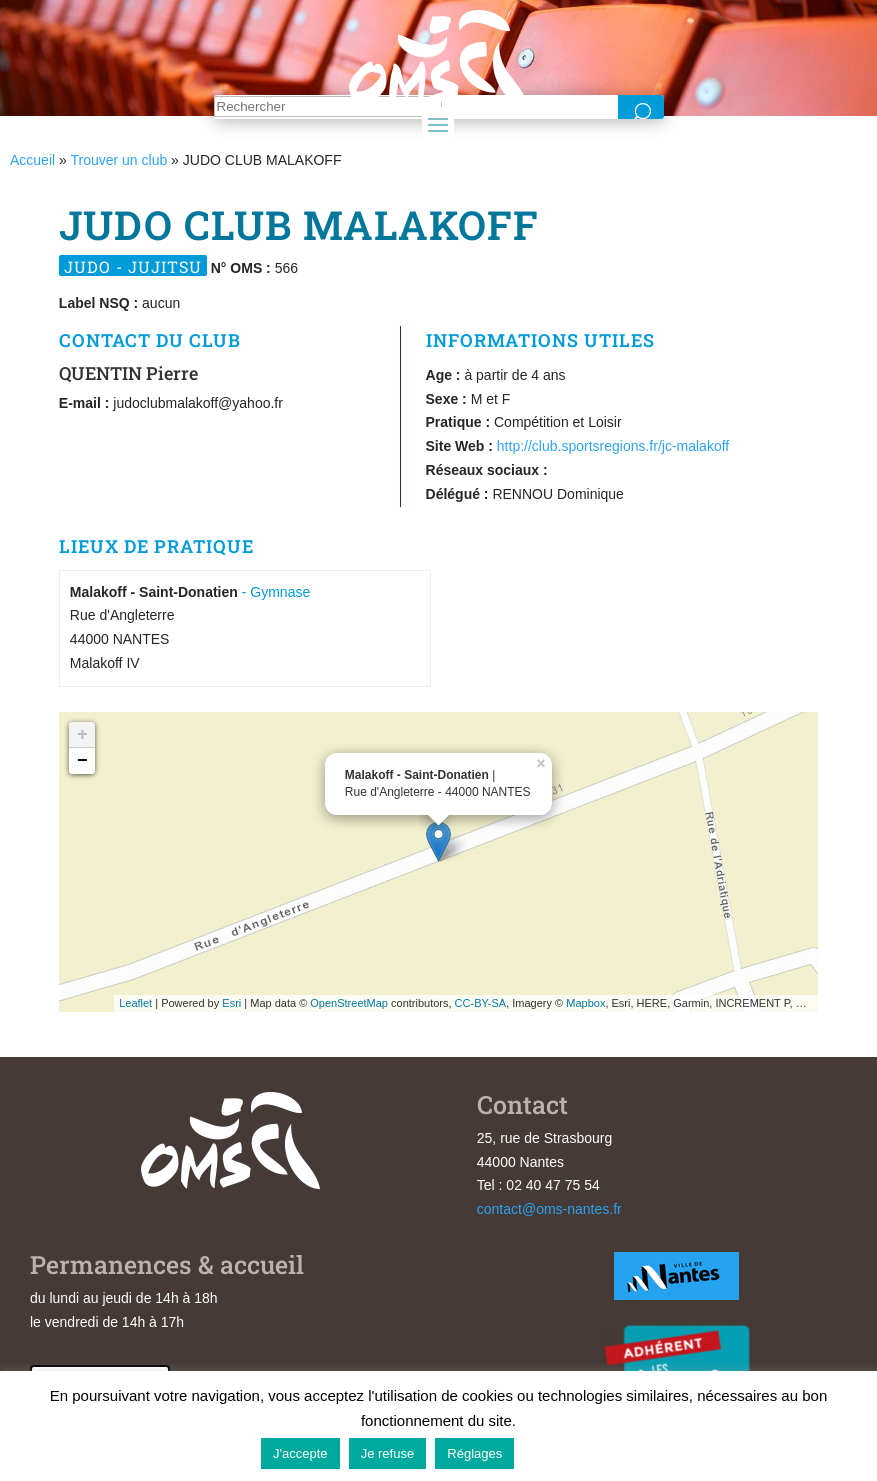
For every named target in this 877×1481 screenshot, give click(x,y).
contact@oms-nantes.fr (549, 1209)
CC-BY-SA (481, 1003)
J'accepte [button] (300, 1453)
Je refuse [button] (387, 1453)
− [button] (82, 761)
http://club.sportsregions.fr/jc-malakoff (613, 446)
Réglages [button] (474, 1453)
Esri (231, 1003)
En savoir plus (569, 1452)
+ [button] (82, 735)
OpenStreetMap (349, 1003)
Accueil (32, 160)
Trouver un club (118, 160)
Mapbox (585, 1003)
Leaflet (135, 1003)
